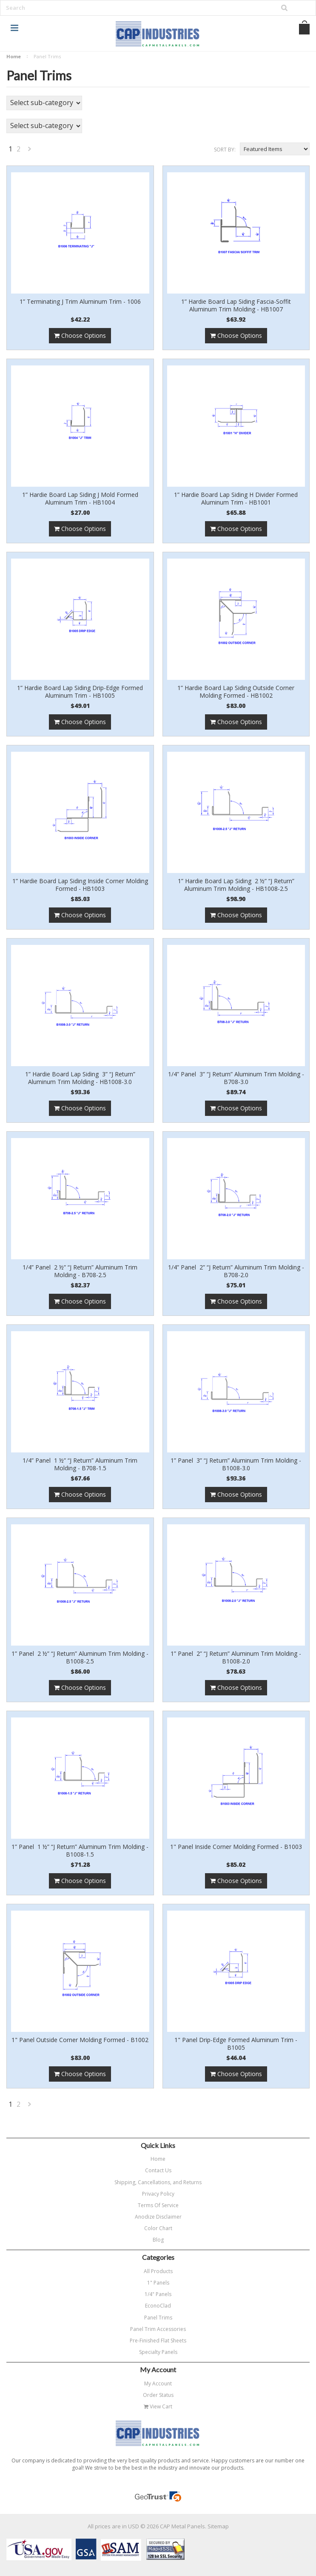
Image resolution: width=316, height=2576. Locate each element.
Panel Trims (158, 2317)
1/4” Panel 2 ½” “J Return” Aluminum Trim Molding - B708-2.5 (80, 1271)
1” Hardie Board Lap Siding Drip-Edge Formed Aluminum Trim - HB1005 (80, 691)
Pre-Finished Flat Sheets (158, 2340)
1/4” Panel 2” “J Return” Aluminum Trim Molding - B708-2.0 (236, 1271)
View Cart (158, 2406)
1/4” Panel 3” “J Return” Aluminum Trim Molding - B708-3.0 (236, 1078)
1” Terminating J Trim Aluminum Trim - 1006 (80, 301)
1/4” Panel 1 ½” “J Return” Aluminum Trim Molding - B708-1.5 (80, 1464)
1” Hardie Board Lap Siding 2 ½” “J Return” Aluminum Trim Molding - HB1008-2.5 (236, 885)
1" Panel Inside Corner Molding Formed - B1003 (236, 1847)
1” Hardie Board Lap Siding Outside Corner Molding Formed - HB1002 (235, 691)
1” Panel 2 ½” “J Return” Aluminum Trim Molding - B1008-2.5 (79, 1657)
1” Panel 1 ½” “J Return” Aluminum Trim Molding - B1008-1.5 (79, 1850)
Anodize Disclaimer (158, 2216)
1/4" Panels (158, 2294)
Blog (158, 2239)
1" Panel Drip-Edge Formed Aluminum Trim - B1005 (235, 2043)
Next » (30, 150)
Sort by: (225, 149)
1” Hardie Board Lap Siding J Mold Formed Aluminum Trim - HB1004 (80, 498)
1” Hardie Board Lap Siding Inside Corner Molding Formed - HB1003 (80, 885)
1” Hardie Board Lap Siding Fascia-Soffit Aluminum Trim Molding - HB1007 (236, 305)
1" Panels (158, 2282)
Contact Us (158, 2170)
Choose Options (80, 335)
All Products (158, 2271)
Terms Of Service (158, 2205)
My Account (158, 2383)
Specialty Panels (158, 2352)
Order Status (158, 2395)
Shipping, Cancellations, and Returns (158, 2182)
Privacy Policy (158, 2193)
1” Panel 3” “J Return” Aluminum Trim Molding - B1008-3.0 (236, 1464)
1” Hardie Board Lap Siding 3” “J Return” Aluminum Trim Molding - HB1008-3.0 (80, 1078)
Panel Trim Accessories (158, 2329)
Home (13, 56)
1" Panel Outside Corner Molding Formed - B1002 (79, 2040)
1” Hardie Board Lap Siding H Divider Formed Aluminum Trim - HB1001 (236, 498)
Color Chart (158, 2228)
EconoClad (158, 2305)
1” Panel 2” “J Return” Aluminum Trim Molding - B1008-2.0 (236, 1657)
